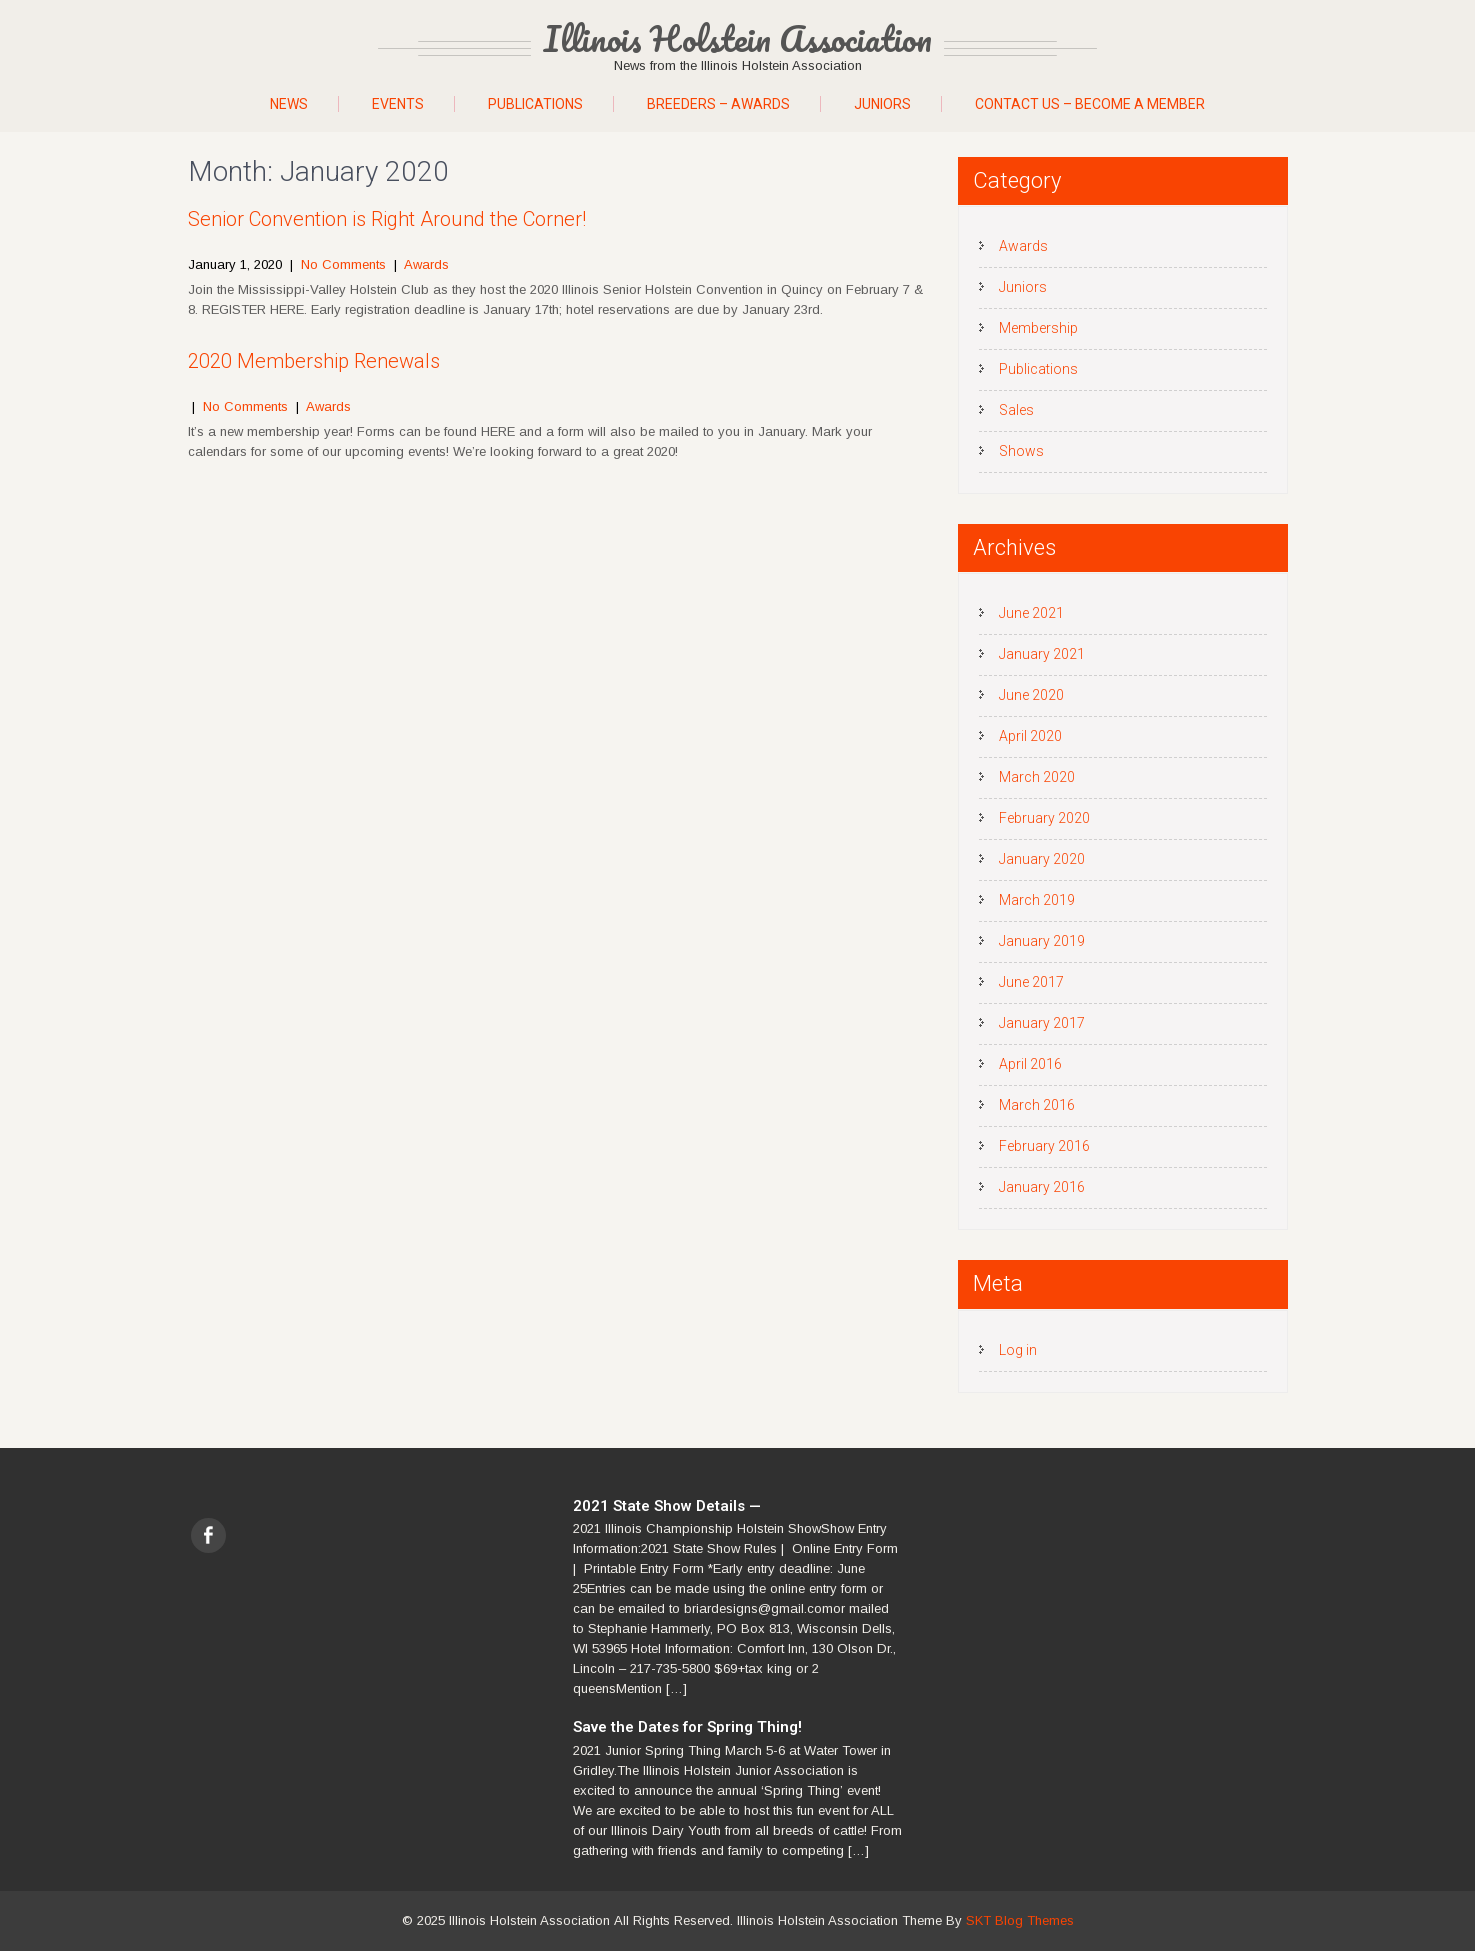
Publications (535, 104)
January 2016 (1042, 1187)
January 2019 (1042, 941)
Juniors (882, 104)
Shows (1021, 451)
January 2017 (1042, 1023)
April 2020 (1030, 736)
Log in (1018, 1350)
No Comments (343, 264)
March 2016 (1037, 1105)
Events (398, 104)
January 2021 (1042, 654)
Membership (1038, 328)
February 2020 (1044, 818)
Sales (1016, 410)
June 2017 (1031, 982)
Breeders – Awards (718, 104)
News (289, 104)
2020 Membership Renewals (314, 361)
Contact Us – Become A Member (1090, 104)
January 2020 (1042, 859)
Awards (426, 264)
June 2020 (1031, 695)
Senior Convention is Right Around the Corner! (387, 219)
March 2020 (1037, 777)
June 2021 (1031, 613)
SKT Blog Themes (1020, 1920)
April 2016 (1030, 1064)
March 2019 (1037, 900)
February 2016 (1044, 1146)
